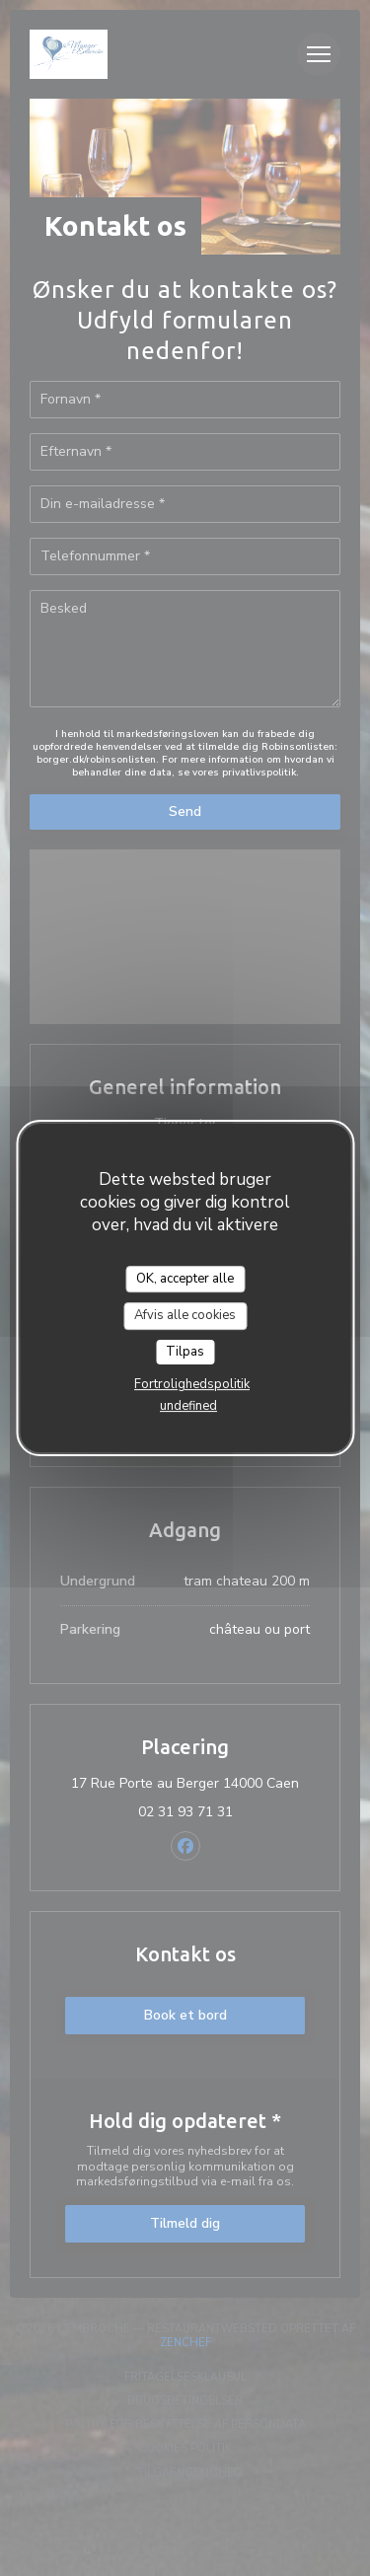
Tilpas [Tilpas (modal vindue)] (185, 1352)
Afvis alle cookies (185, 1315)
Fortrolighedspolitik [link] (192, 1384)
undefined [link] (188, 1406)
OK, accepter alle (185, 1279)
